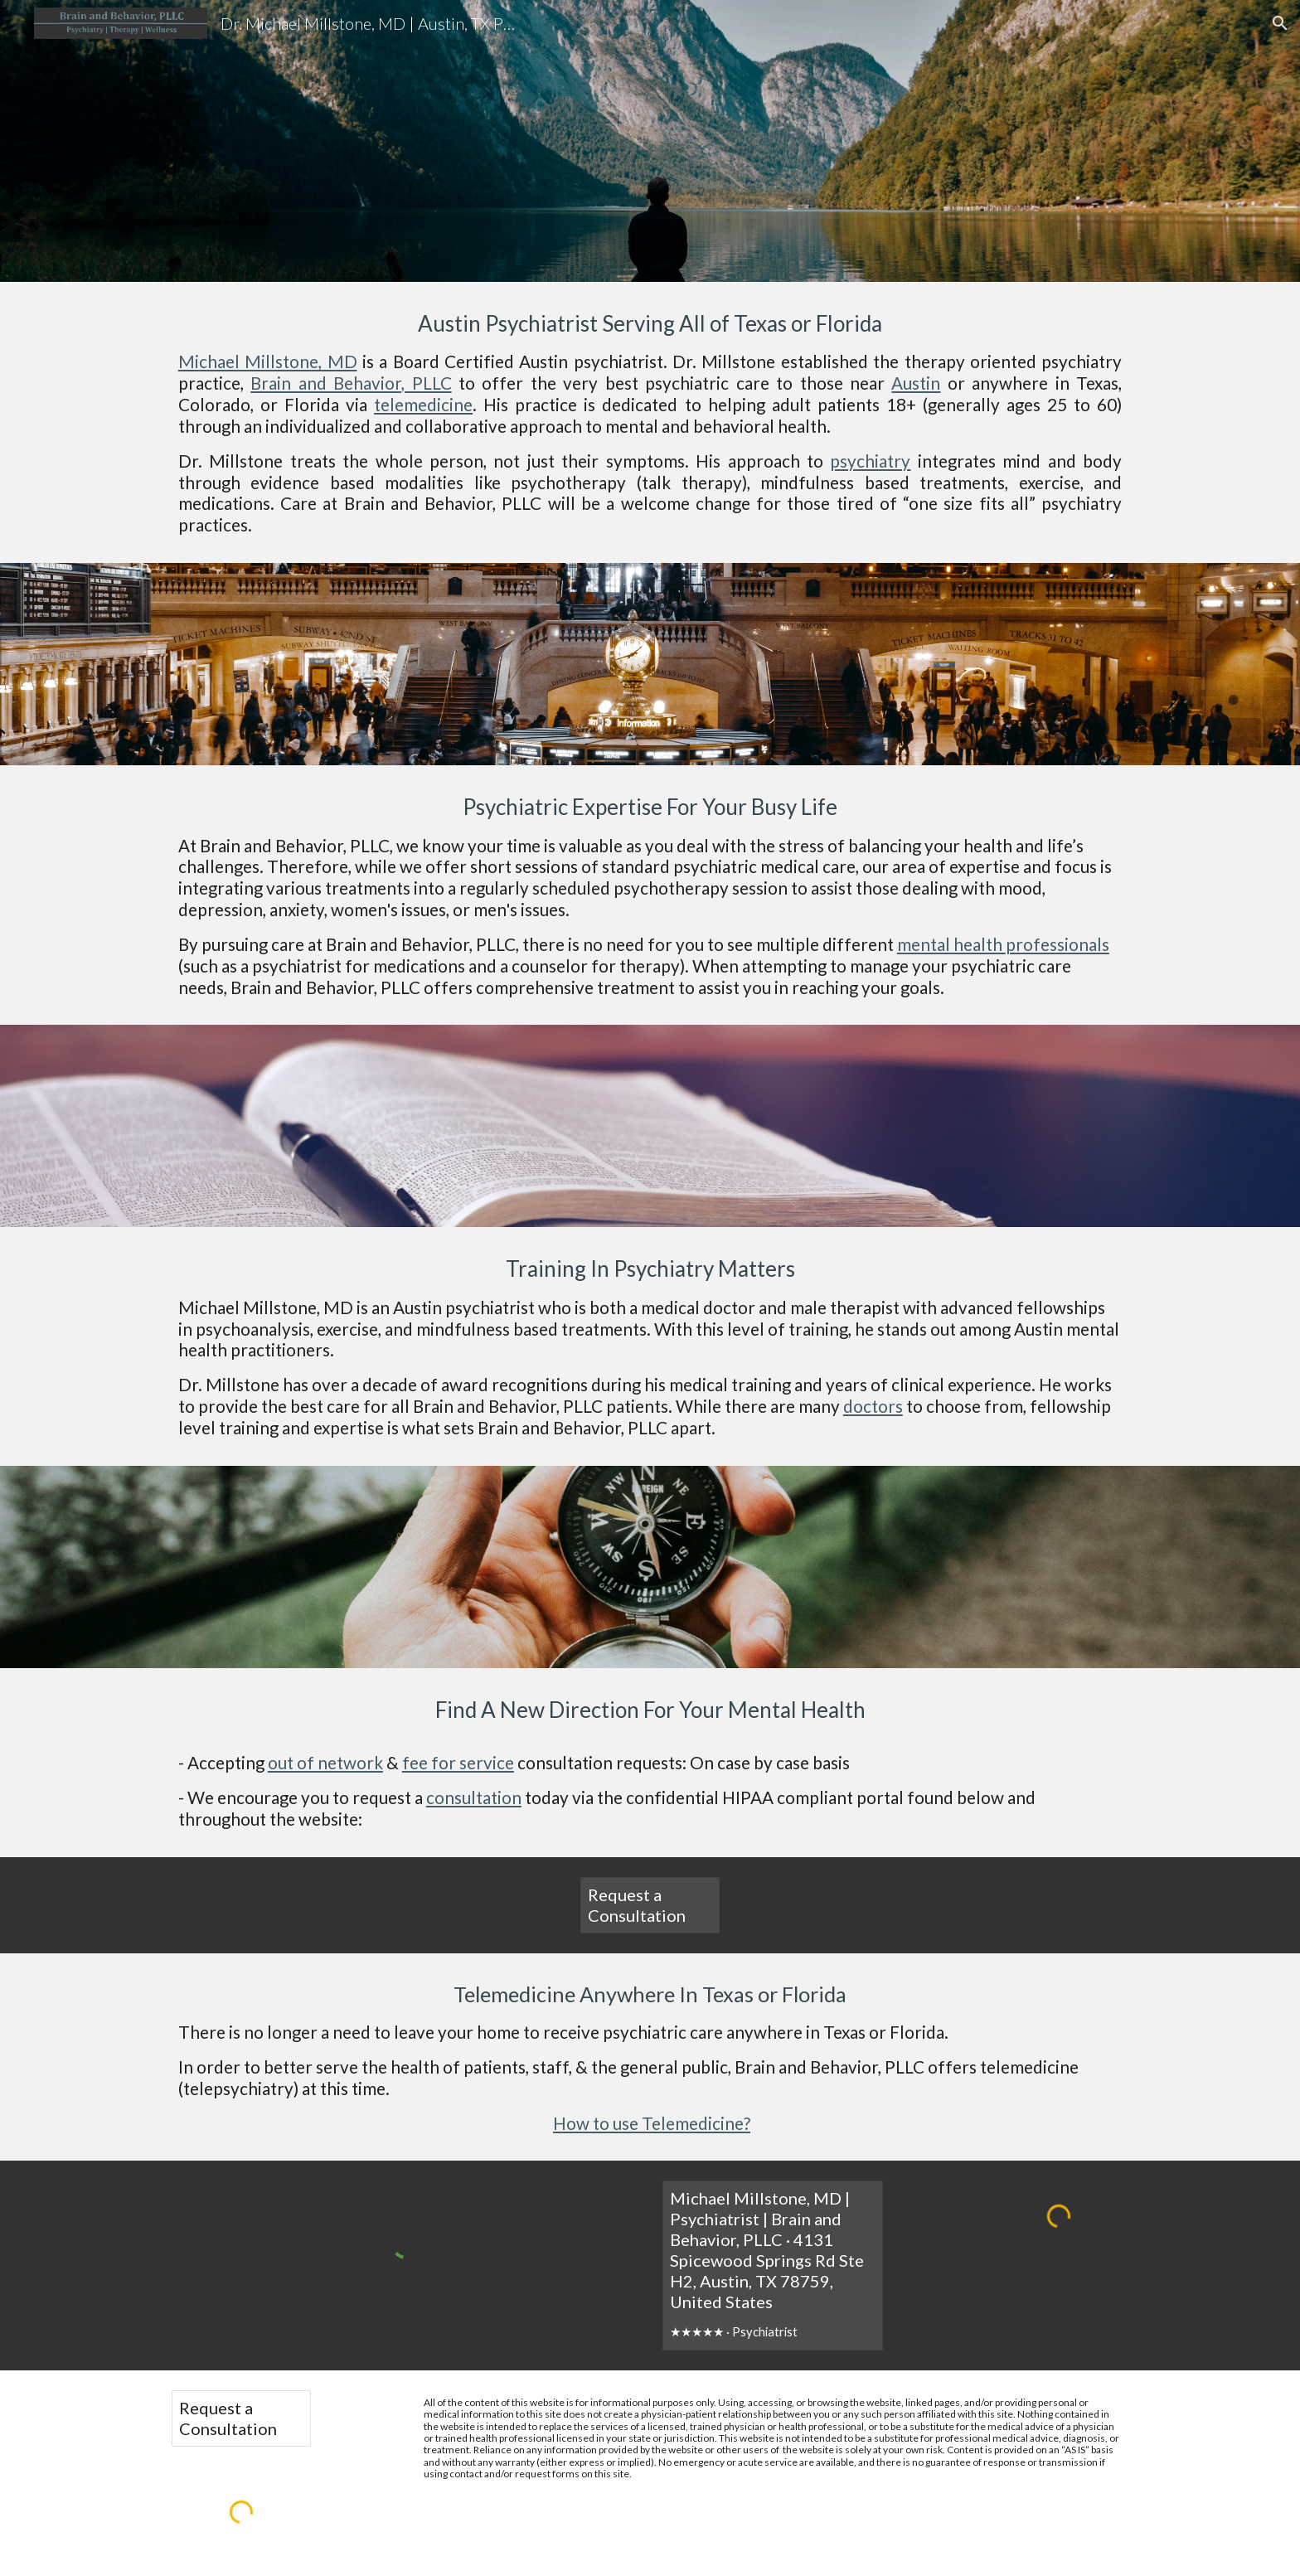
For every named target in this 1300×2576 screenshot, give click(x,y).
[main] (649, 141)
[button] (1280, 23)
